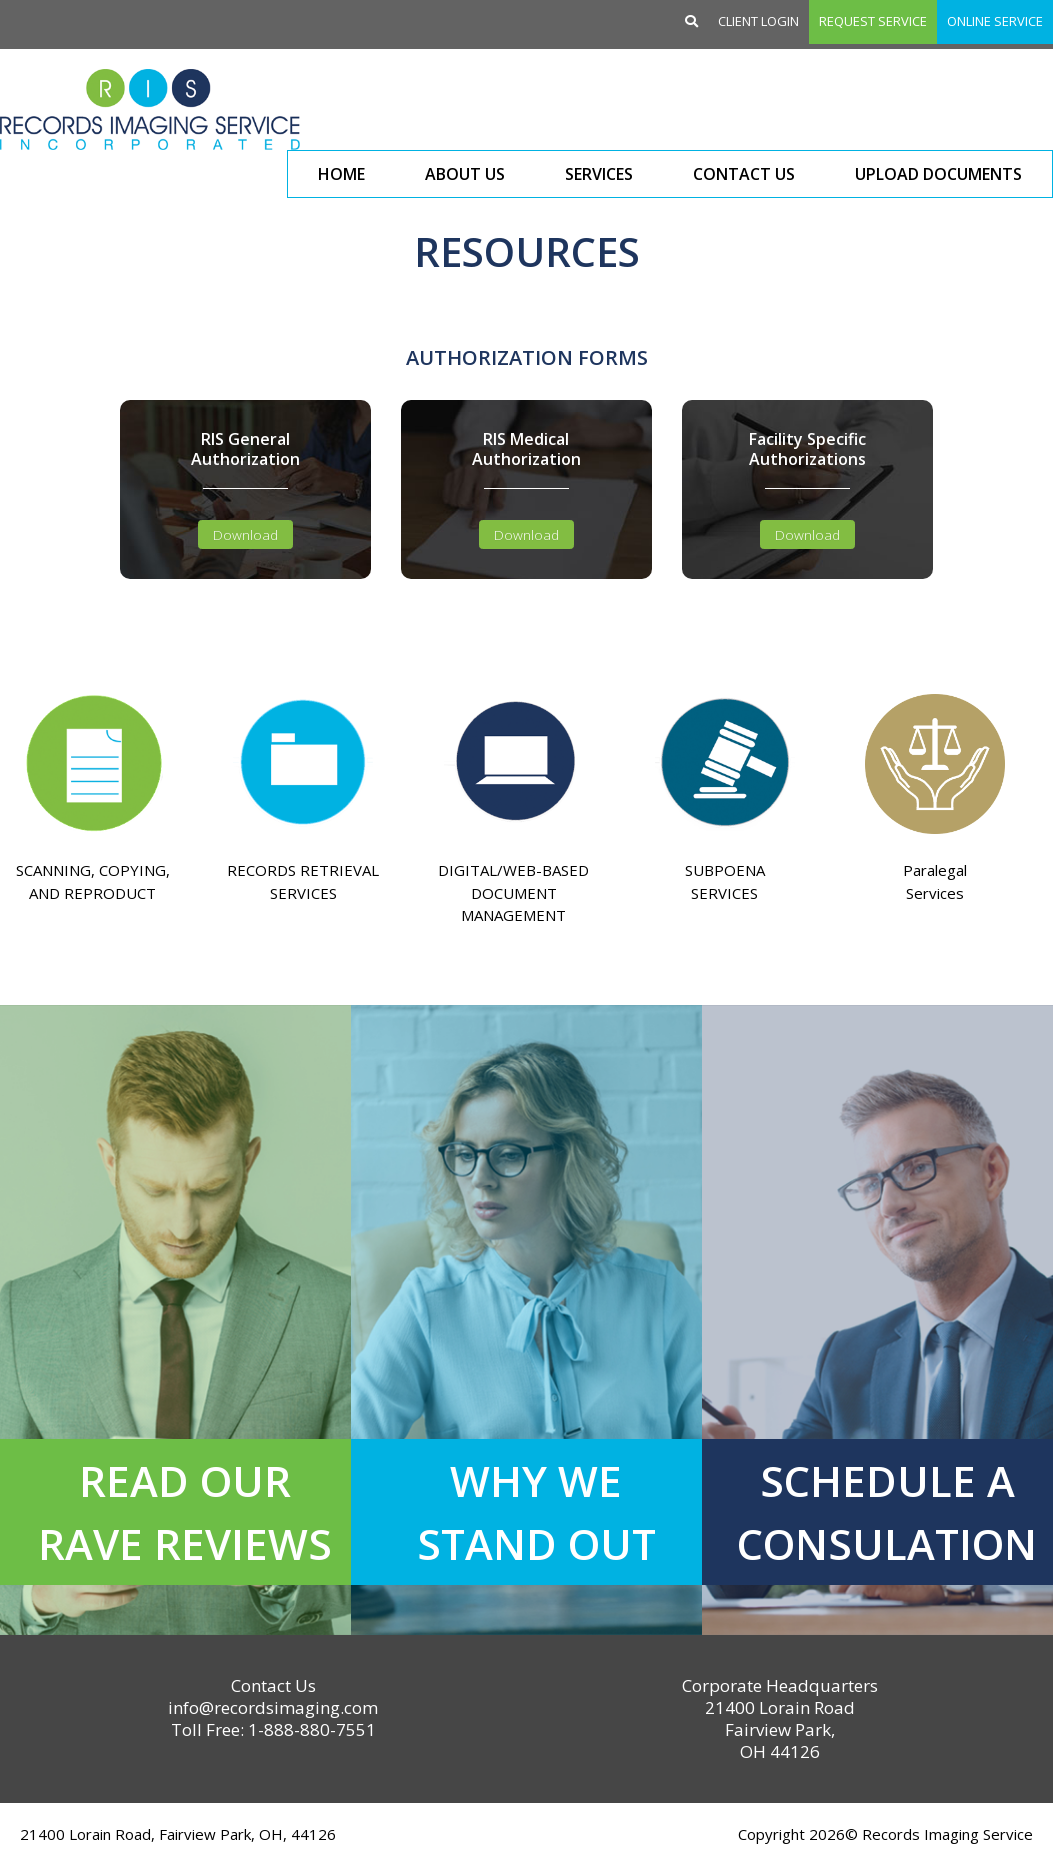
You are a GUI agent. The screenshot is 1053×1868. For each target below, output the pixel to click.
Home (341, 174)
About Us (465, 174)
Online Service (995, 21)
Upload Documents (938, 174)
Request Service (873, 21)
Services (599, 174)
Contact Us (744, 174)
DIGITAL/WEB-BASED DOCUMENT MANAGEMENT (513, 892)
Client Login (758, 21)
